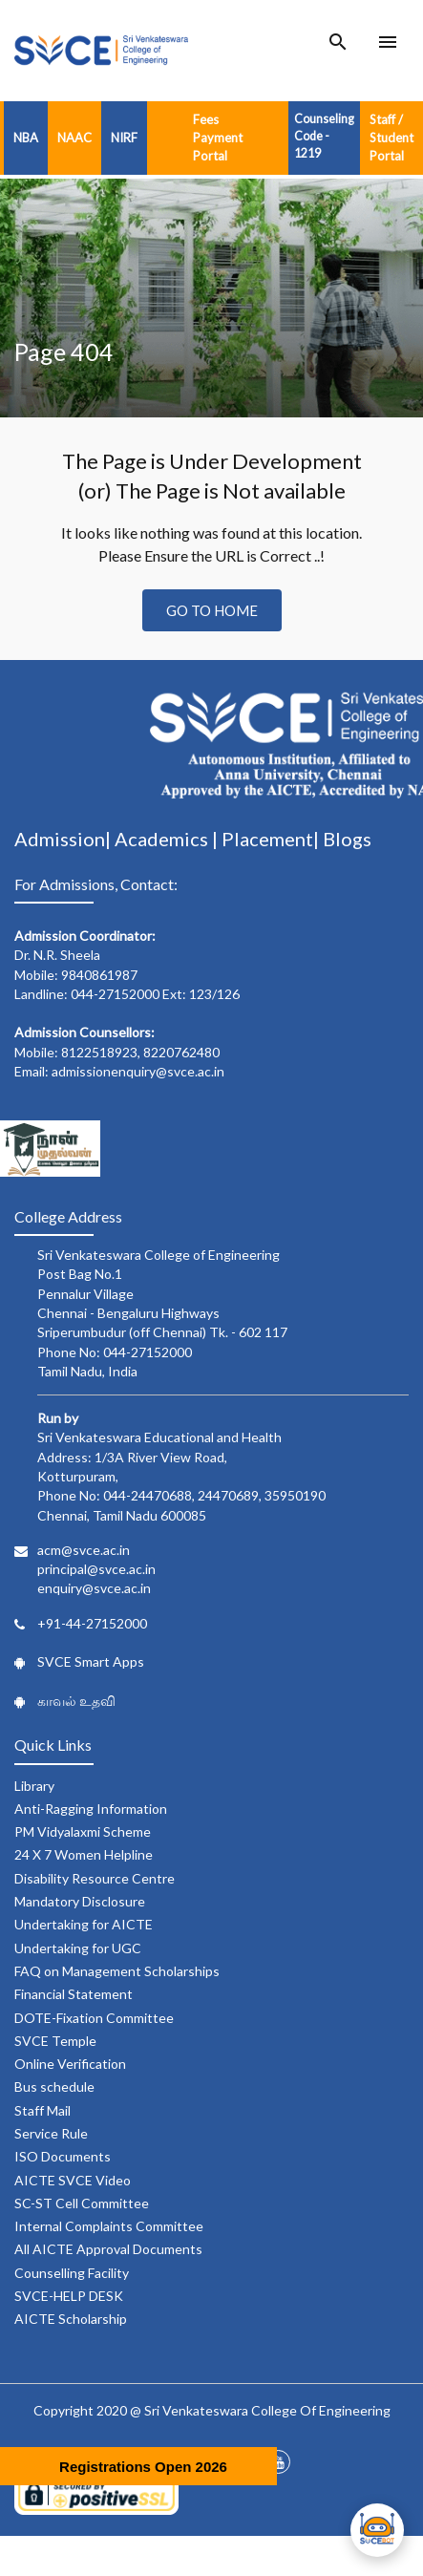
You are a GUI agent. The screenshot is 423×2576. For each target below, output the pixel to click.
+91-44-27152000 (92, 1623)
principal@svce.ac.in (96, 1569)
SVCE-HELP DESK (68, 2296)
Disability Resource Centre (94, 1878)
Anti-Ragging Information (90, 1808)
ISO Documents (62, 2156)
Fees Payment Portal (218, 137)
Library (34, 1786)
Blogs (347, 838)
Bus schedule (54, 2086)
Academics (163, 838)
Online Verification (70, 2063)
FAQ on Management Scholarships (117, 1971)
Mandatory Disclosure (79, 1901)
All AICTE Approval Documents (108, 2249)
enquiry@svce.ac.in (94, 1588)
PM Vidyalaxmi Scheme (82, 1831)
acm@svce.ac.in (83, 1550)
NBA (25, 137)
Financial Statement (73, 1994)
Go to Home (212, 610)
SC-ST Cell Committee (81, 2203)
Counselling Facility (71, 2273)
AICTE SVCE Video (72, 2180)
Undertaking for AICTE (83, 1924)
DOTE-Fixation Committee (94, 2018)
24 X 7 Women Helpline (83, 1854)
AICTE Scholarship (70, 2318)
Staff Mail (42, 2110)
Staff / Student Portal (391, 137)
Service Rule (51, 2133)
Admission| (64, 838)
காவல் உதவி (76, 1700)
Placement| (272, 838)
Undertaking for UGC (77, 1948)
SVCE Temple (55, 2041)
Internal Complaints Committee (108, 2226)
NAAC (74, 137)
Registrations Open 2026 (143, 2467)
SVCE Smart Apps (90, 1661)
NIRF (124, 137)
